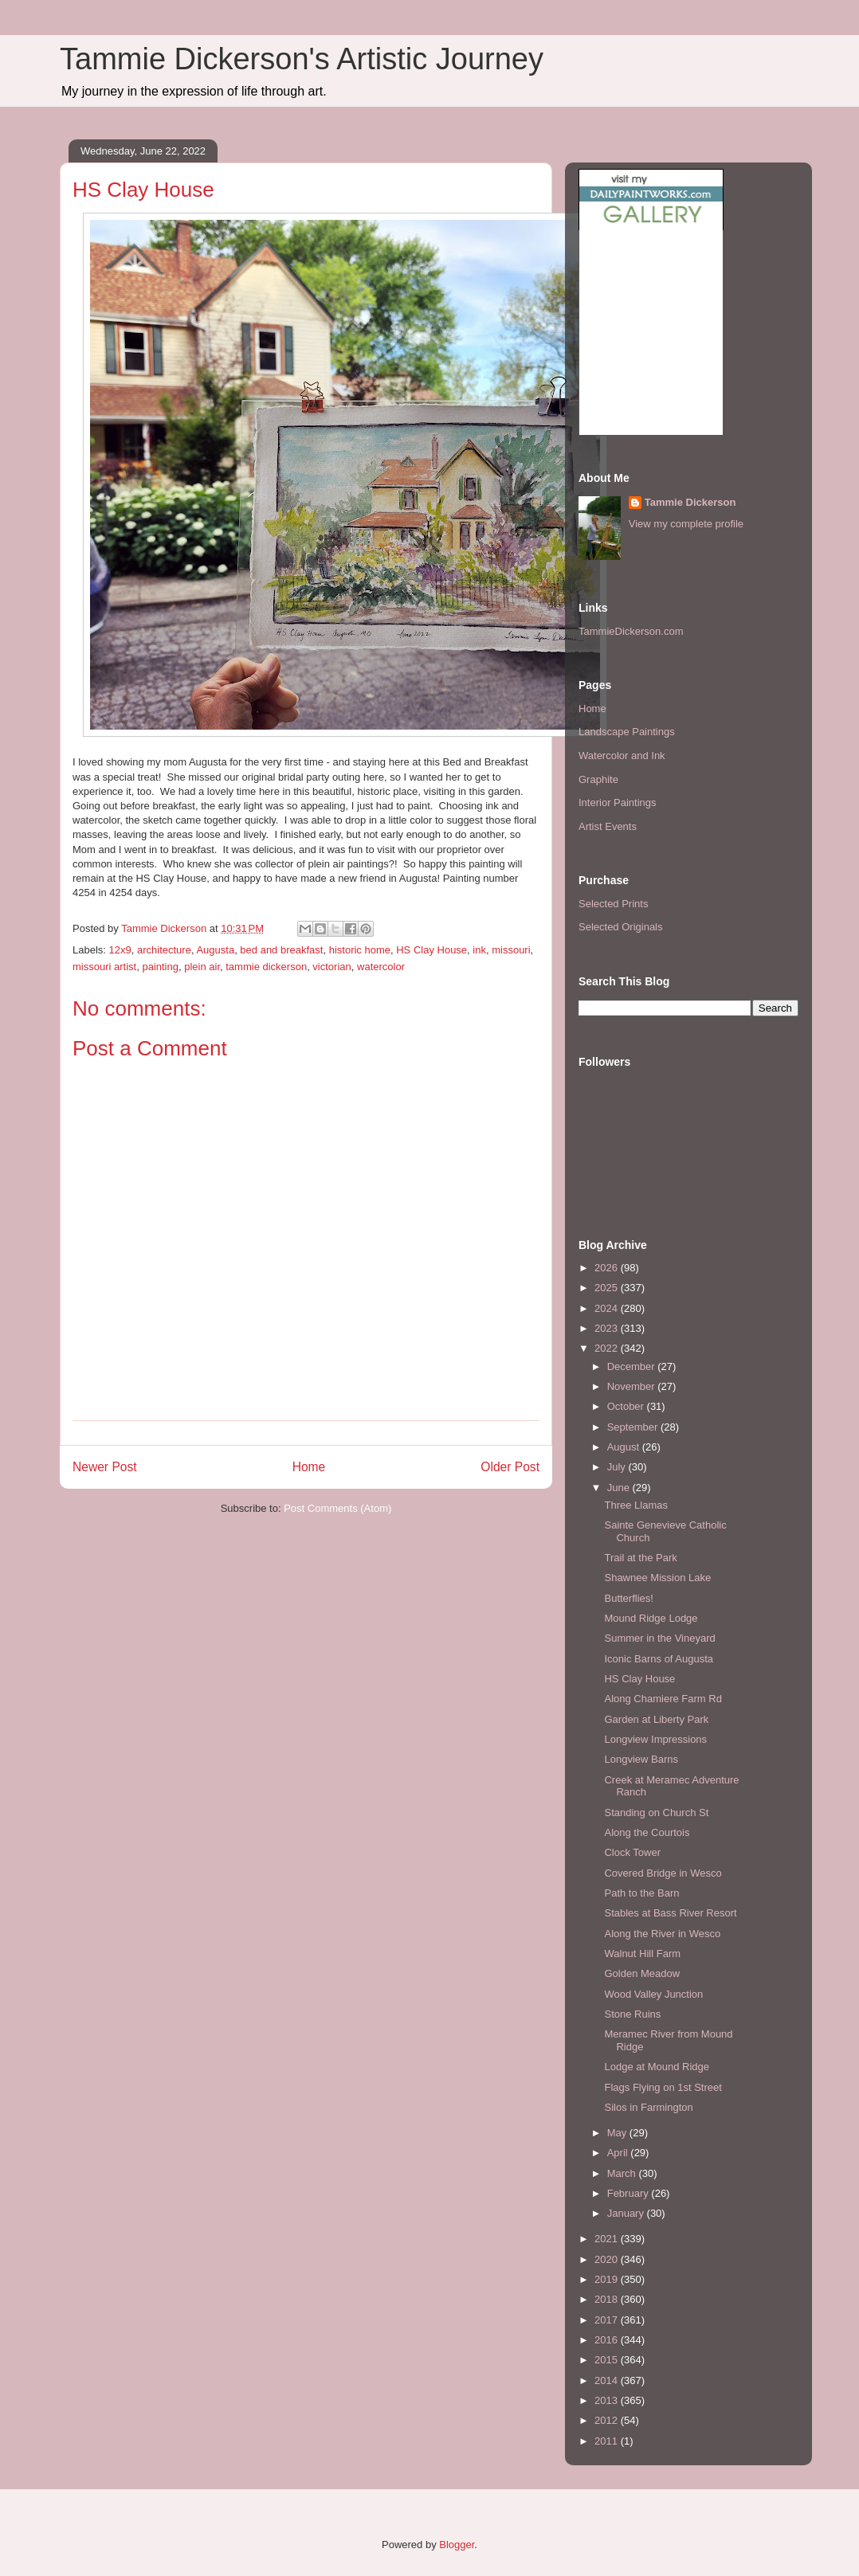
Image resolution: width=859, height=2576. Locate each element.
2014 (607, 2380)
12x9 (120, 950)
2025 (607, 1288)
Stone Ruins (632, 2014)
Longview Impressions (655, 1739)
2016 (607, 2340)
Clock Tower (632, 1852)
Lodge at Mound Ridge (656, 2067)
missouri (511, 950)
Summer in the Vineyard (659, 1638)
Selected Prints (613, 904)
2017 (607, 2320)
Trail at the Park (640, 1558)
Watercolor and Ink (622, 755)
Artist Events (608, 826)
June (620, 1488)
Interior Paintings (618, 802)
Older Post (509, 1467)
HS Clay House (431, 950)
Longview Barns (641, 1759)
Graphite (598, 779)
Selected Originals (621, 927)
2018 (607, 2299)
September (634, 1427)
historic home (359, 950)
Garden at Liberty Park (656, 1719)
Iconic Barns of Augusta (658, 1659)
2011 (607, 2441)
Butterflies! (628, 1598)
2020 (607, 2259)
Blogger (456, 2545)
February (629, 2193)
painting (160, 967)
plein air (202, 967)
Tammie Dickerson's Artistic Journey (301, 59)
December (632, 1366)
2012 (607, 2420)
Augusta (215, 950)
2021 (607, 2239)
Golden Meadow (642, 1973)
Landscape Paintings (627, 732)
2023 (607, 1328)
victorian (331, 967)
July (618, 1467)
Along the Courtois (646, 1832)
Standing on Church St (656, 1812)
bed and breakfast (281, 950)
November (632, 1386)
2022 (607, 1348)
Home (309, 1467)
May (618, 2133)
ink (479, 950)
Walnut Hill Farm (642, 1953)
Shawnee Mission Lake (657, 1578)
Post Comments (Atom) (337, 1508)
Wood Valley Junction (653, 1994)
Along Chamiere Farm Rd (662, 1699)
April (619, 2153)
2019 (607, 2279)
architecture (164, 950)
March (623, 2173)
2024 (607, 1308)
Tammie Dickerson (690, 502)
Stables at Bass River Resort (670, 1913)
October (627, 1406)
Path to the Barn (641, 1893)
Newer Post (105, 1467)
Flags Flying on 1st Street (662, 2087)
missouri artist (104, 967)
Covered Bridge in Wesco (662, 1873)
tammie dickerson (266, 967)
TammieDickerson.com (631, 631)
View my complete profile (686, 524)
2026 (607, 1268)
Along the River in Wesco (662, 1934)
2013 (607, 2400)
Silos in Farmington (648, 2107)
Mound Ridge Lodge (650, 1618)
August (624, 1447)
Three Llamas (635, 1505)
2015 (607, 2360)
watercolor (381, 967)
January (627, 2213)
